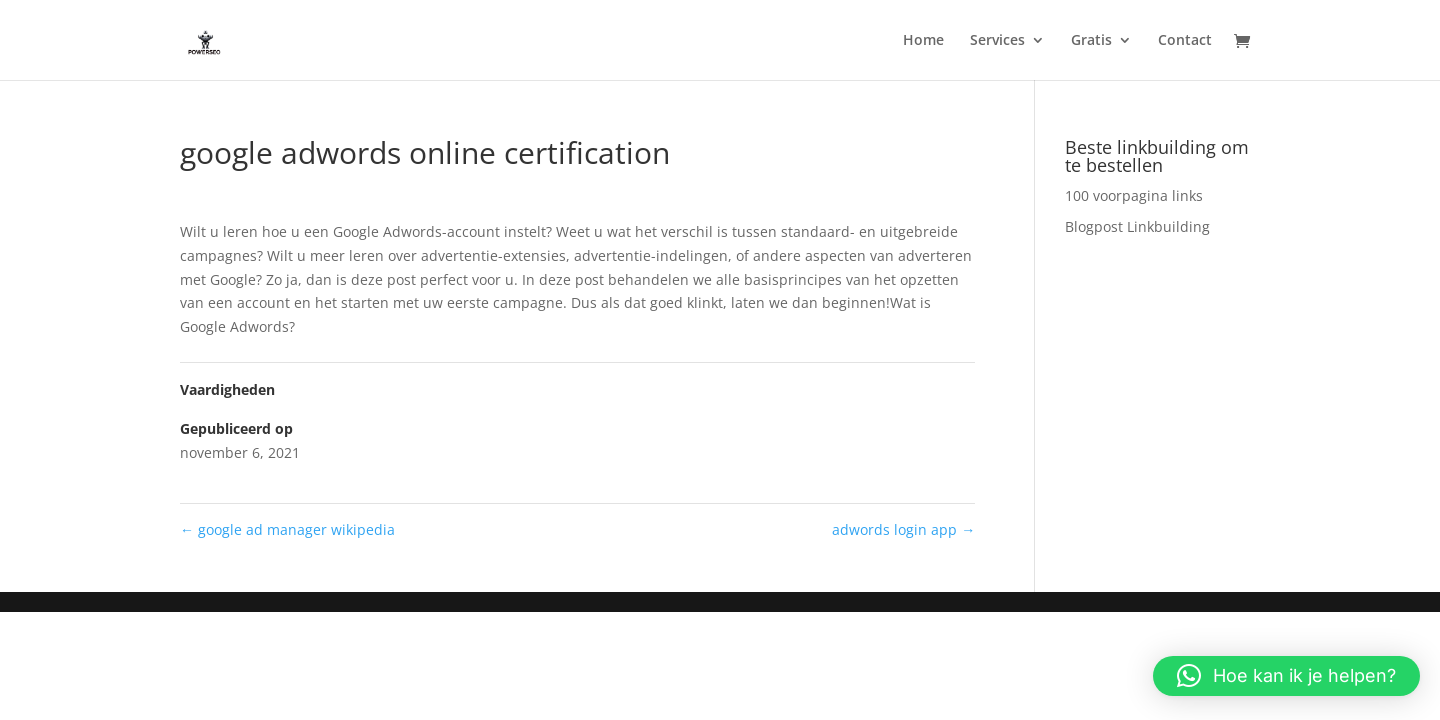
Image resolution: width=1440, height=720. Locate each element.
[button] (1286, 676)
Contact (1185, 41)
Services (997, 41)
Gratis (1091, 41)
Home (923, 41)
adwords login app (903, 529)
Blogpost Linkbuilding (1137, 226)
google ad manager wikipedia (287, 529)
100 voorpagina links (1134, 195)
